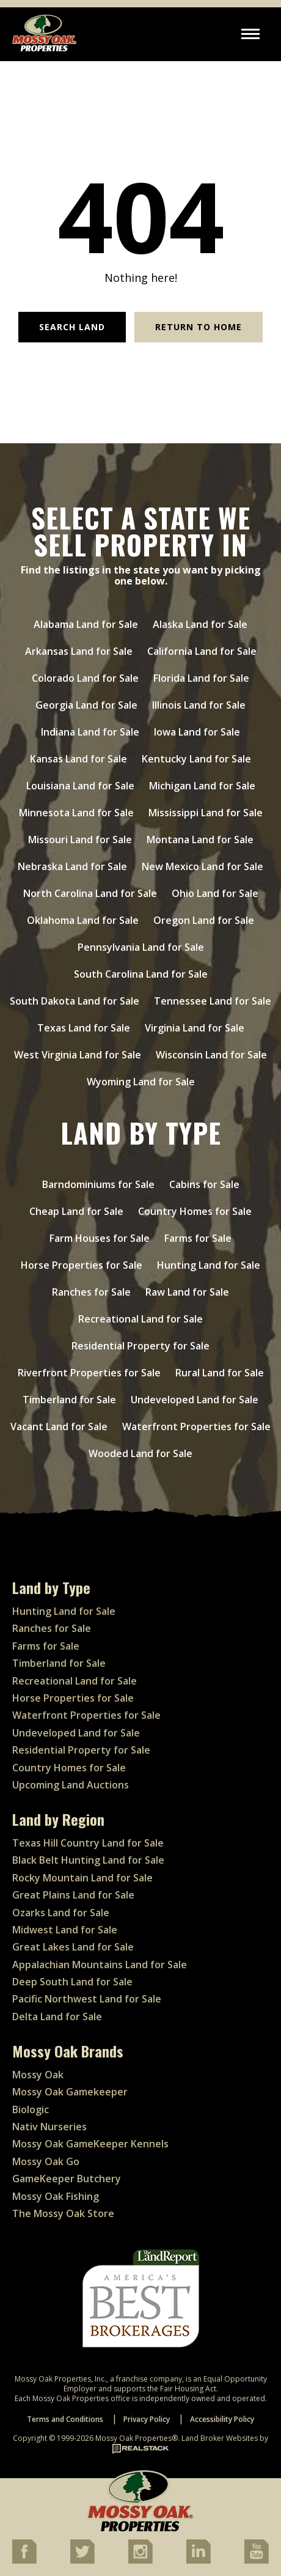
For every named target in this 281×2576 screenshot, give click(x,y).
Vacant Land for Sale (59, 1426)
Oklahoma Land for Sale (83, 920)
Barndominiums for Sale (98, 1184)
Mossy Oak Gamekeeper (70, 2091)
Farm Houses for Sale (99, 1238)
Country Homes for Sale (195, 1211)
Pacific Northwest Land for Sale (86, 1999)
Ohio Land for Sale (215, 893)
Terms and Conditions (65, 2419)
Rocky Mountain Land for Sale (82, 1877)
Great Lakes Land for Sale (73, 1947)
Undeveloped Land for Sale (194, 1399)
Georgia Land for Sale (86, 705)
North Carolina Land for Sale (90, 893)
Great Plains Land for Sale (73, 1895)
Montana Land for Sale (200, 839)
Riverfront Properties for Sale (89, 1372)
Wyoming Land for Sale (141, 1081)
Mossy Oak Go (45, 2161)
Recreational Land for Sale (140, 1319)
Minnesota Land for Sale (76, 812)
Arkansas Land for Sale (79, 651)
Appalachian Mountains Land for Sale (99, 1964)
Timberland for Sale (69, 1399)
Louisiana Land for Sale (80, 785)
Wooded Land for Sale (140, 1453)
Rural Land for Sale (219, 1372)
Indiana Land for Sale (90, 732)
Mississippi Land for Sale (205, 812)
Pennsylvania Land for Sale (141, 947)
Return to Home (198, 327)
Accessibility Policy (222, 2419)
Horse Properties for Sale (81, 1265)
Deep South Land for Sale (72, 1981)
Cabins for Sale (204, 1184)
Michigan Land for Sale (202, 785)
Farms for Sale (198, 1238)
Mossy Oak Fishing (55, 2196)
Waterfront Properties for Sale (196, 1426)
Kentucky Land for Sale (196, 759)
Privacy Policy (146, 2419)
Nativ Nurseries (49, 2126)
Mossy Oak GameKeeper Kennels (90, 2143)
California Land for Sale (202, 651)
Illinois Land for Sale (199, 705)
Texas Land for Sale (83, 1028)
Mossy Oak (38, 2074)
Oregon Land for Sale (203, 920)
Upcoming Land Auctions (70, 1785)
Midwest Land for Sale (64, 1929)
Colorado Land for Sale (85, 678)
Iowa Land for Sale (197, 732)
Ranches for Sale (91, 1292)
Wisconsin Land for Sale (211, 1054)
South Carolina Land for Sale (141, 974)
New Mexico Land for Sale (202, 866)
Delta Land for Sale (57, 2016)
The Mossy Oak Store (63, 2213)
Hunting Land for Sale (208, 1265)
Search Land (72, 327)
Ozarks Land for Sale (60, 1912)
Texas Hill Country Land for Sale (88, 1843)
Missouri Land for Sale (80, 839)
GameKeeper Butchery (66, 2178)
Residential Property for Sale (140, 1346)
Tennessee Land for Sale (212, 1001)
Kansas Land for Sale (78, 759)
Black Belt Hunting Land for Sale (88, 1860)
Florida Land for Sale (201, 678)
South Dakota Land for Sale (74, 1001)
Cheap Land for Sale (76, 1211)
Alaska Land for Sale (200, 624)
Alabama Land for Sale (86, 624)
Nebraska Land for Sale (72, 866)
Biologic (30, 2109)
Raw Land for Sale (187, 1292)
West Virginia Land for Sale (77, 1054)
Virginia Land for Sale (194, 1028)
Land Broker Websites (219, 2438)
